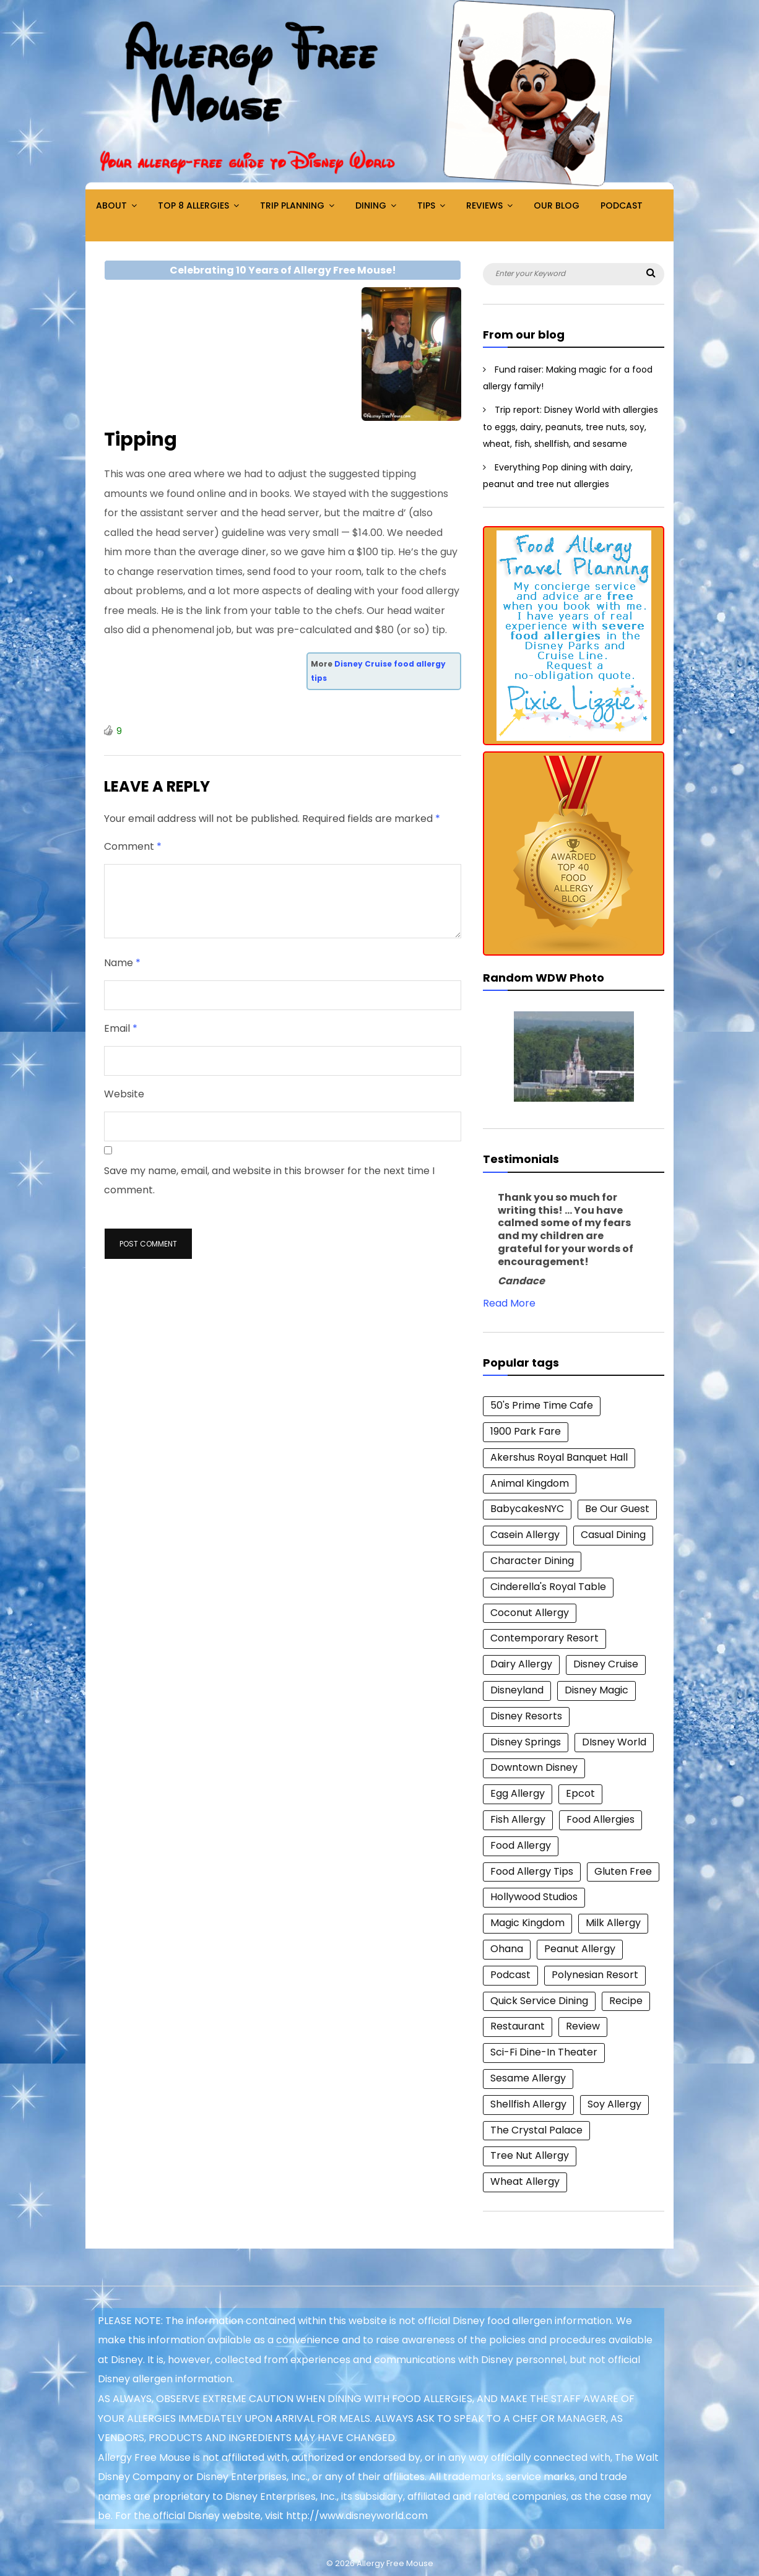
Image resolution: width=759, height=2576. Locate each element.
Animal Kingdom (529, 1483)
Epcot (580, 1793)
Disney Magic (596, 1690)
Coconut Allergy (529, 1613)
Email (120, 1028)
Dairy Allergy (521, 1664)
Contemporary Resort (544, 1638)
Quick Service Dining (539, 2001)
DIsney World (614, 1742)
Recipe (626, 2001)
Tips (426, 205)
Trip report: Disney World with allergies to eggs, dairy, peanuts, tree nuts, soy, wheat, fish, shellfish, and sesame (570, 427)
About (111, 205)
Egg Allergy (517, 1793)
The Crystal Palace (536, 2130)
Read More (509, 1303)
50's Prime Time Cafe (541, 1405)
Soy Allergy (614, 2104)
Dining (370, 205)
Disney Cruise (605, 1664)
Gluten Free (623, 1871)
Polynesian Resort (595, 1975)
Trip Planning (292, 205)
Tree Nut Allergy (529, 2155)
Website (124, 1094)
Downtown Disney (534, 1767)
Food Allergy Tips (531, 1871)
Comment (133, 846)
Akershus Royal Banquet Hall (559, 1457)
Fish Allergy (517, 1819)
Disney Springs (525, 1742)
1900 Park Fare (525, 1431)
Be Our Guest (617, 1509)
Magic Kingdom (527, 1923)
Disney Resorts (526, 1716)
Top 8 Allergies (193, 205)
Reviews (484, 205)
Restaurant (517, 2026)
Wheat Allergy (525, 2181)
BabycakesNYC (527, 1509)
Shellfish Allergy (528, 2104)
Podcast (622, 205)
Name (122, 963)
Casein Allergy (525, 1535)
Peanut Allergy (579, 1949)
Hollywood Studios (534, 1897)
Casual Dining (613, 1535)
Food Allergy (520, 1845)
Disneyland (517, 1690)
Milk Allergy (613, 1923)
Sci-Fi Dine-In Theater (543, 2052)
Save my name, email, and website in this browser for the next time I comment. (269, 1181)
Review (583, 2026)
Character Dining (532, 1561)
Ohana (506, 1949)
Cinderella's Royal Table (548, 1587)
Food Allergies (600, 1819)
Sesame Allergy (528, 2078)
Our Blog (556, 205)
